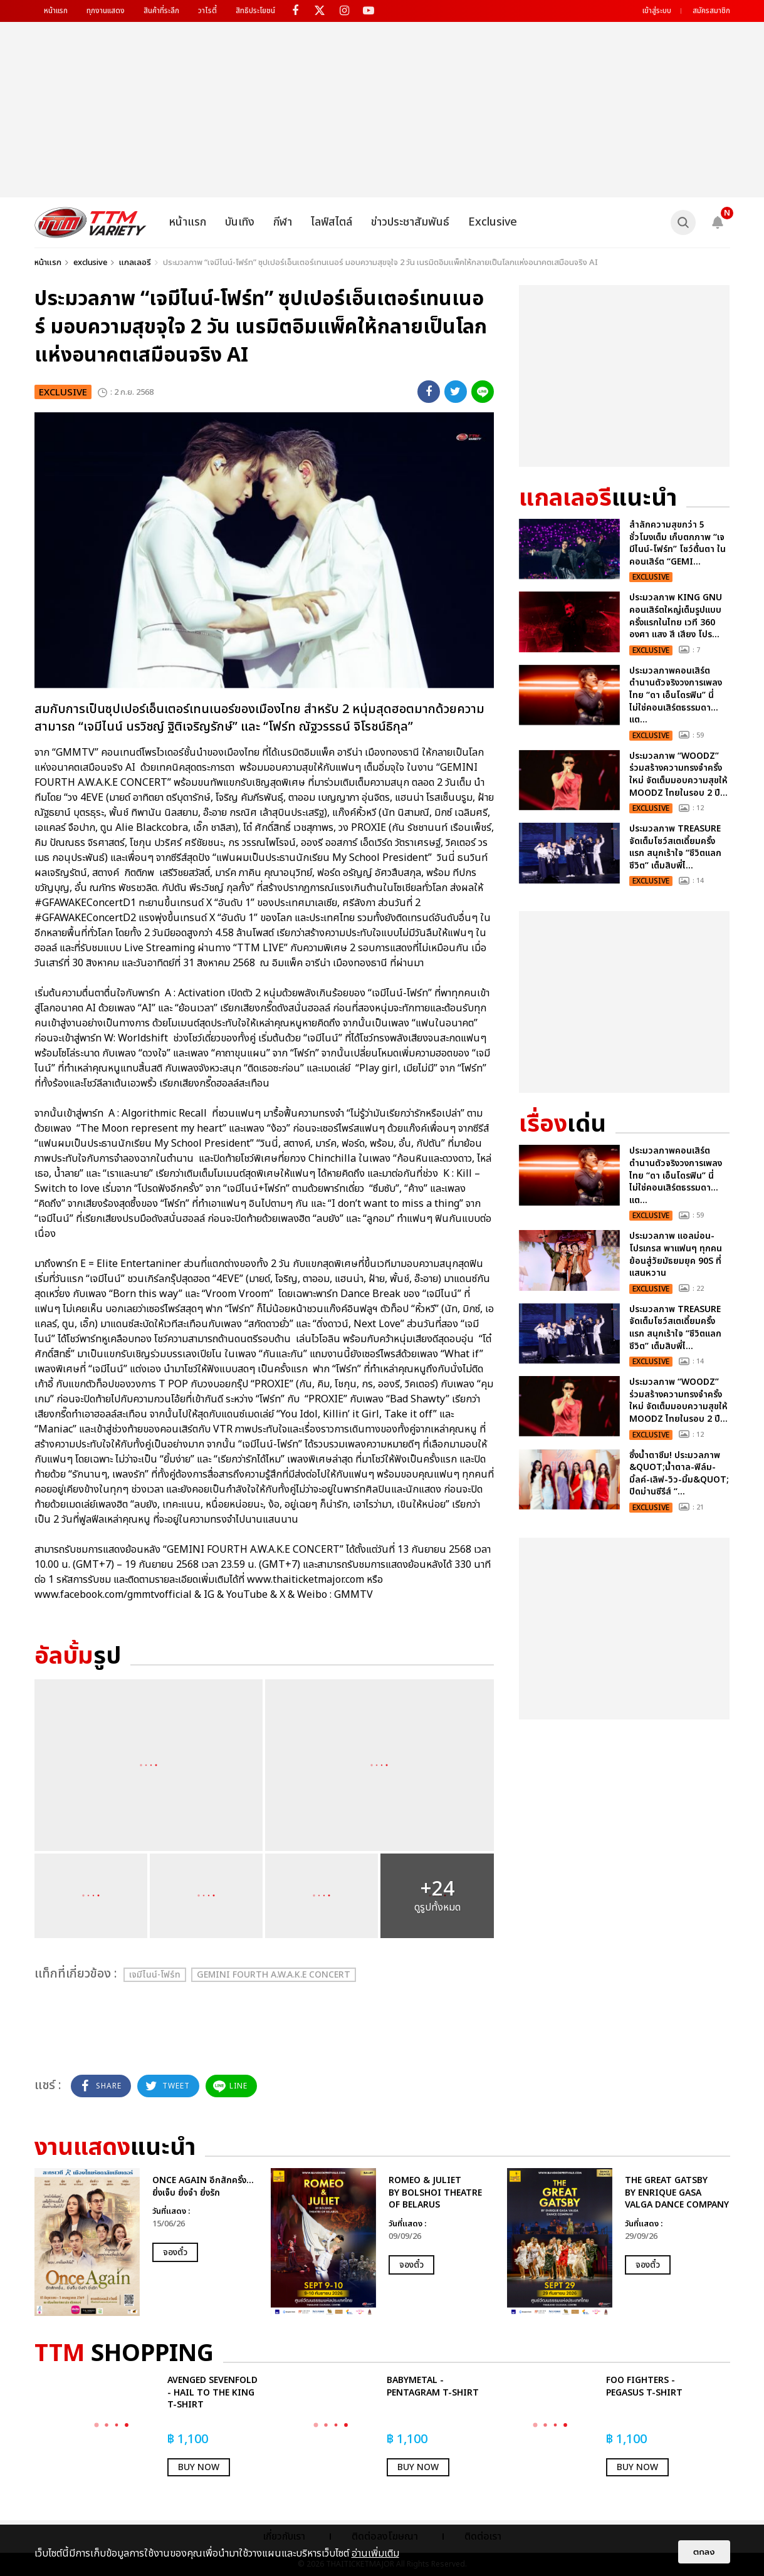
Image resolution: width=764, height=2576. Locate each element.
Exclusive (492, 222)
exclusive (90, 262)
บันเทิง (239, 222)
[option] (146, 2242)
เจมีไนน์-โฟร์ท (155, 1974)
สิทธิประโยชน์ (255, 10)
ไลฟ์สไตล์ (331, 222)
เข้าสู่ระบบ (656, 10)
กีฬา (282, 222)
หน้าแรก (56, 10)
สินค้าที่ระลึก (161, 10)
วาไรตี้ (207, 10)
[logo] (90, 222)
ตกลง (703, 2551)
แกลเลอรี (135, 262)
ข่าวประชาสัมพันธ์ (410, 222)
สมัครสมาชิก (711, 10)
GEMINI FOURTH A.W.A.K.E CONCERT (273, 1974)
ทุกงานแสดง (105, 10)
